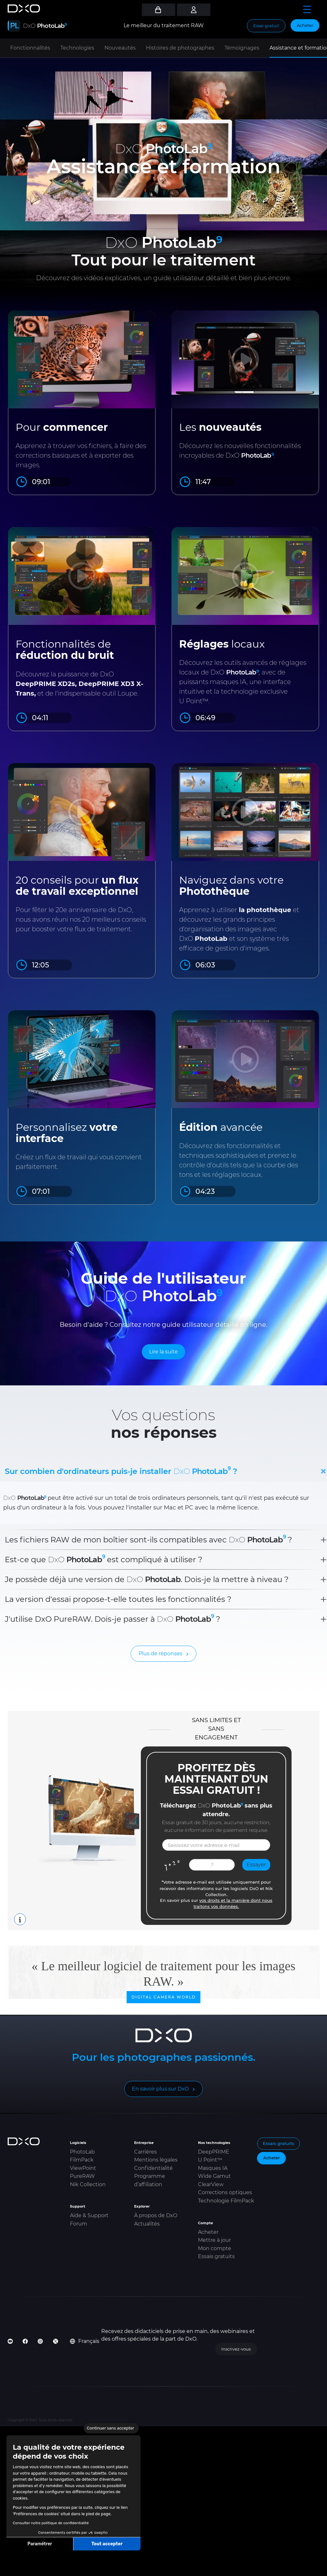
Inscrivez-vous (236, 2348)
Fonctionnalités (30, 48)
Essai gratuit (266, 25)
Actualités (147, 2224)
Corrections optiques (225, 2192)
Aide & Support (89, 2215)
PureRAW (82, 2176)
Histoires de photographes (180, 48)
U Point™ (210, 2160)
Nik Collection (88, 2184)
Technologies (77, 48)
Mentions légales (156, 2160)
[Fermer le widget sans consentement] (111, 2428)
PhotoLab (82, 2152)
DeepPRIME (213, 2152)
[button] (9, 2569)
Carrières (145, 2152)
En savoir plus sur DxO (160, 2089)
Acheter (305, 25)
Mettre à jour (214, 2240)
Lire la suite (163, 1352)
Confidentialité (153, 2168)
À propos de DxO (155, 2215)
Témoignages (241, 48)
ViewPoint (83, 2168)
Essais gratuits (216, 2256)
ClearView (211, 2184)
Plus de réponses (160, 1653)
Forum (78, 2224)
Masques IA (212, 2168)
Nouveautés (120, 48)
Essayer (256, 1865)
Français (84, 2341)
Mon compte (214, 2248)
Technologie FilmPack (226, 2201)
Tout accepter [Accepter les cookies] (107, 2544)
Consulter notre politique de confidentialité (51, 2523)
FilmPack (82, 2160)
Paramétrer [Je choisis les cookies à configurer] (39, 2544)
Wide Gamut (214, 2176)
